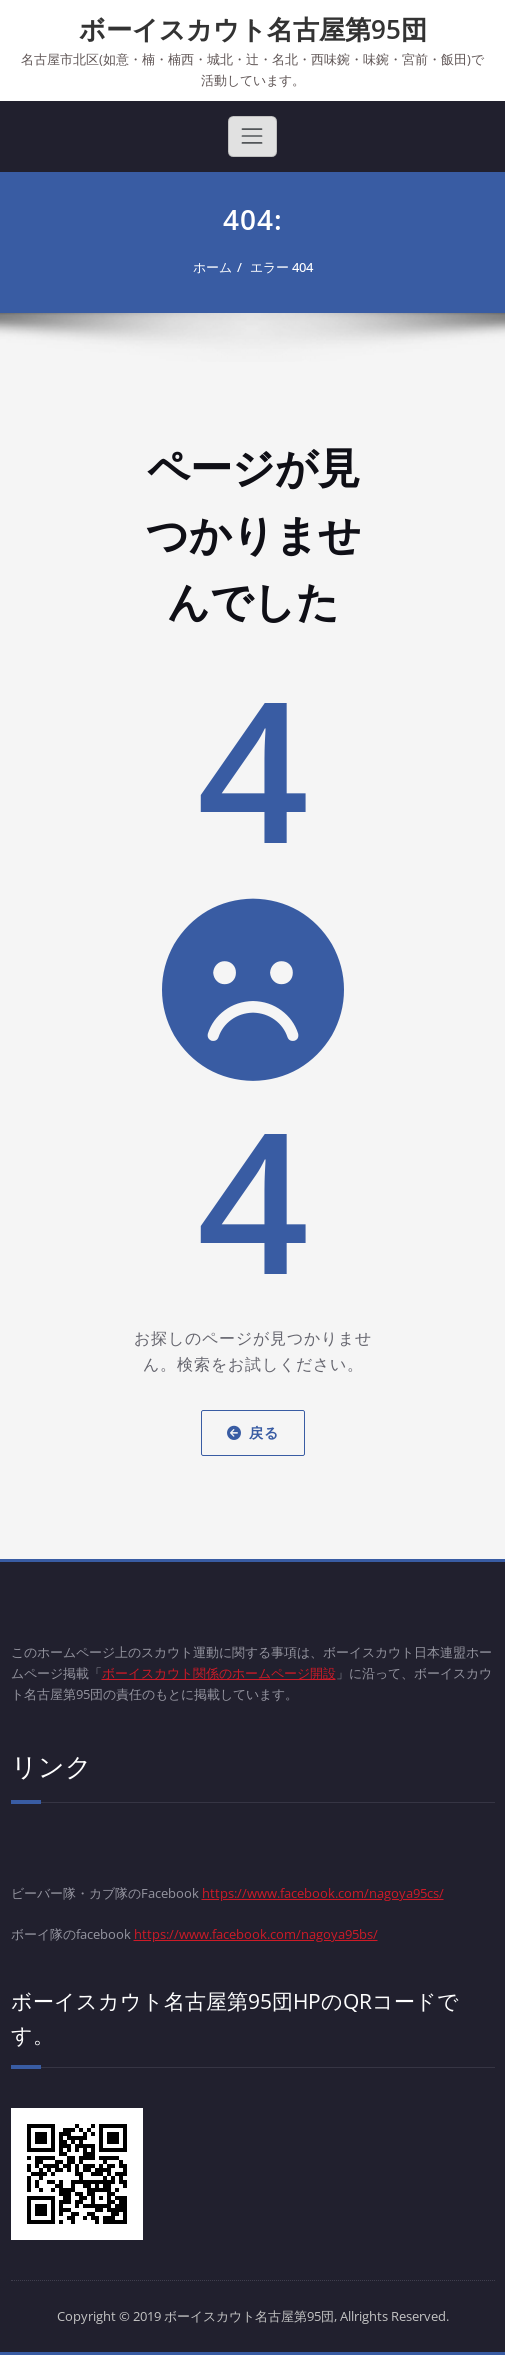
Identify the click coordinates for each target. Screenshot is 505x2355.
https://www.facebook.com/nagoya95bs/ (256, 1934)
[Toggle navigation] (252, 136)
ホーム (212, 267)
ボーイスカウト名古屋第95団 (253, 29)
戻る (253, 1432)
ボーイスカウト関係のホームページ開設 (219, 1673)
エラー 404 (281, 267)
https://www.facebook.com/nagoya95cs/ (323, 1893)
